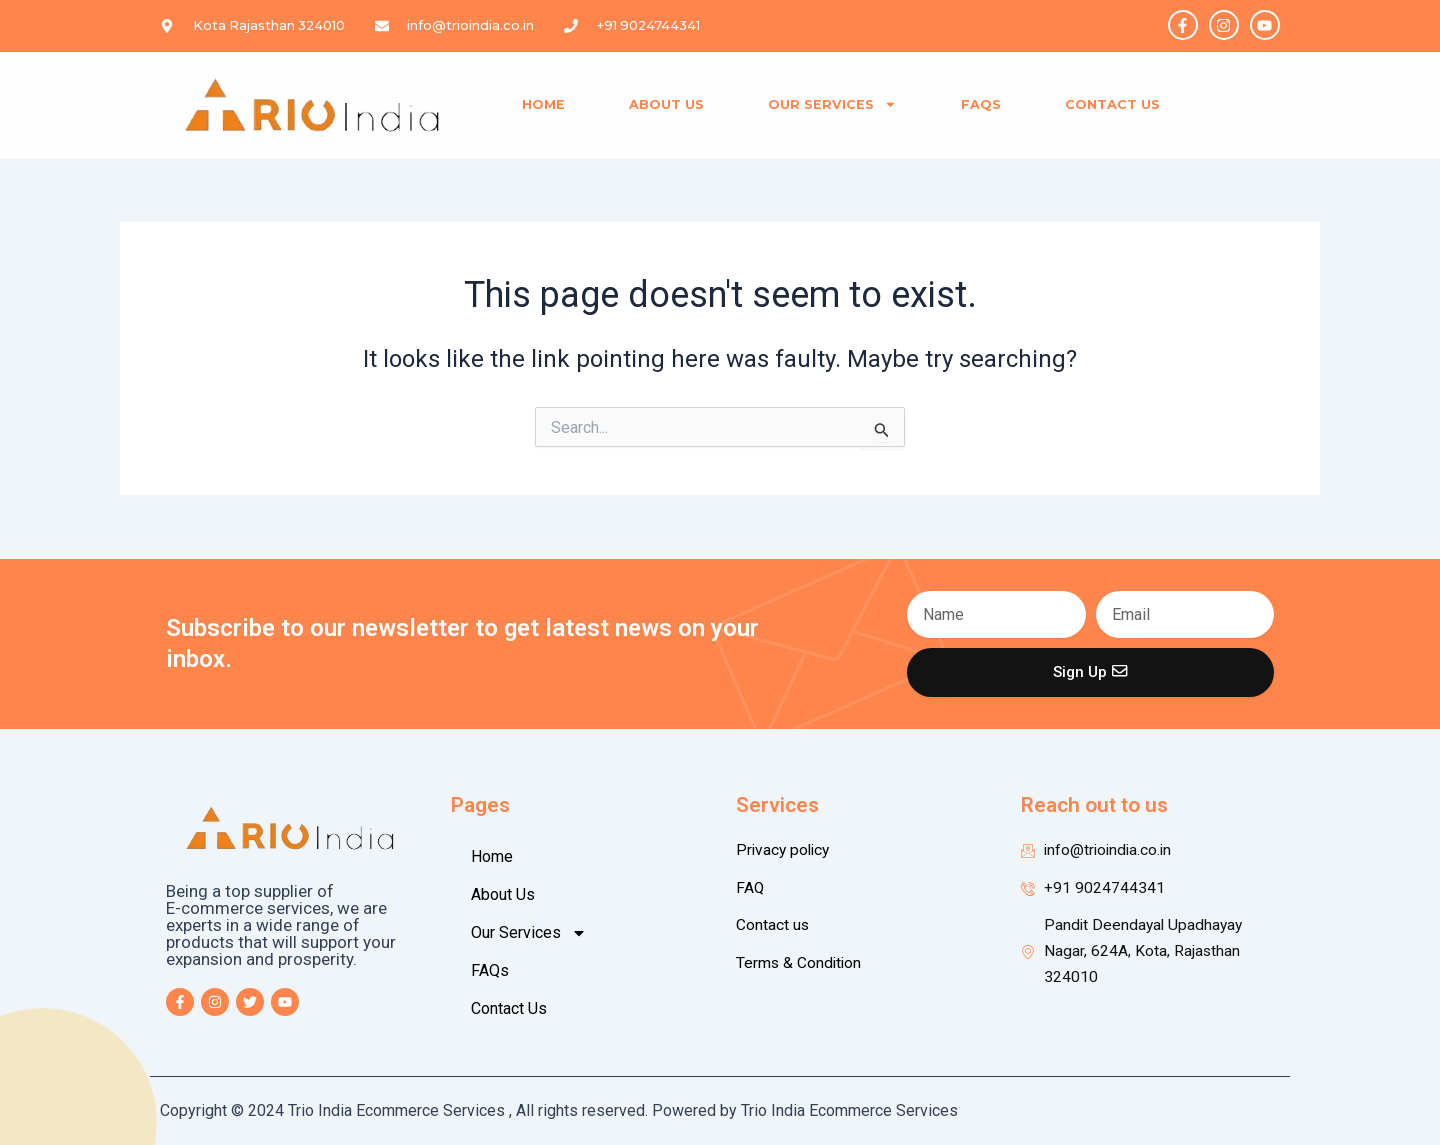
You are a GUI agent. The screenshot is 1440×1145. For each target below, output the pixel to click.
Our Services (832, 104)
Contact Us (1112, 104)
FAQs (981, 104)
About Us (666, 104)
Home (543, 104)
